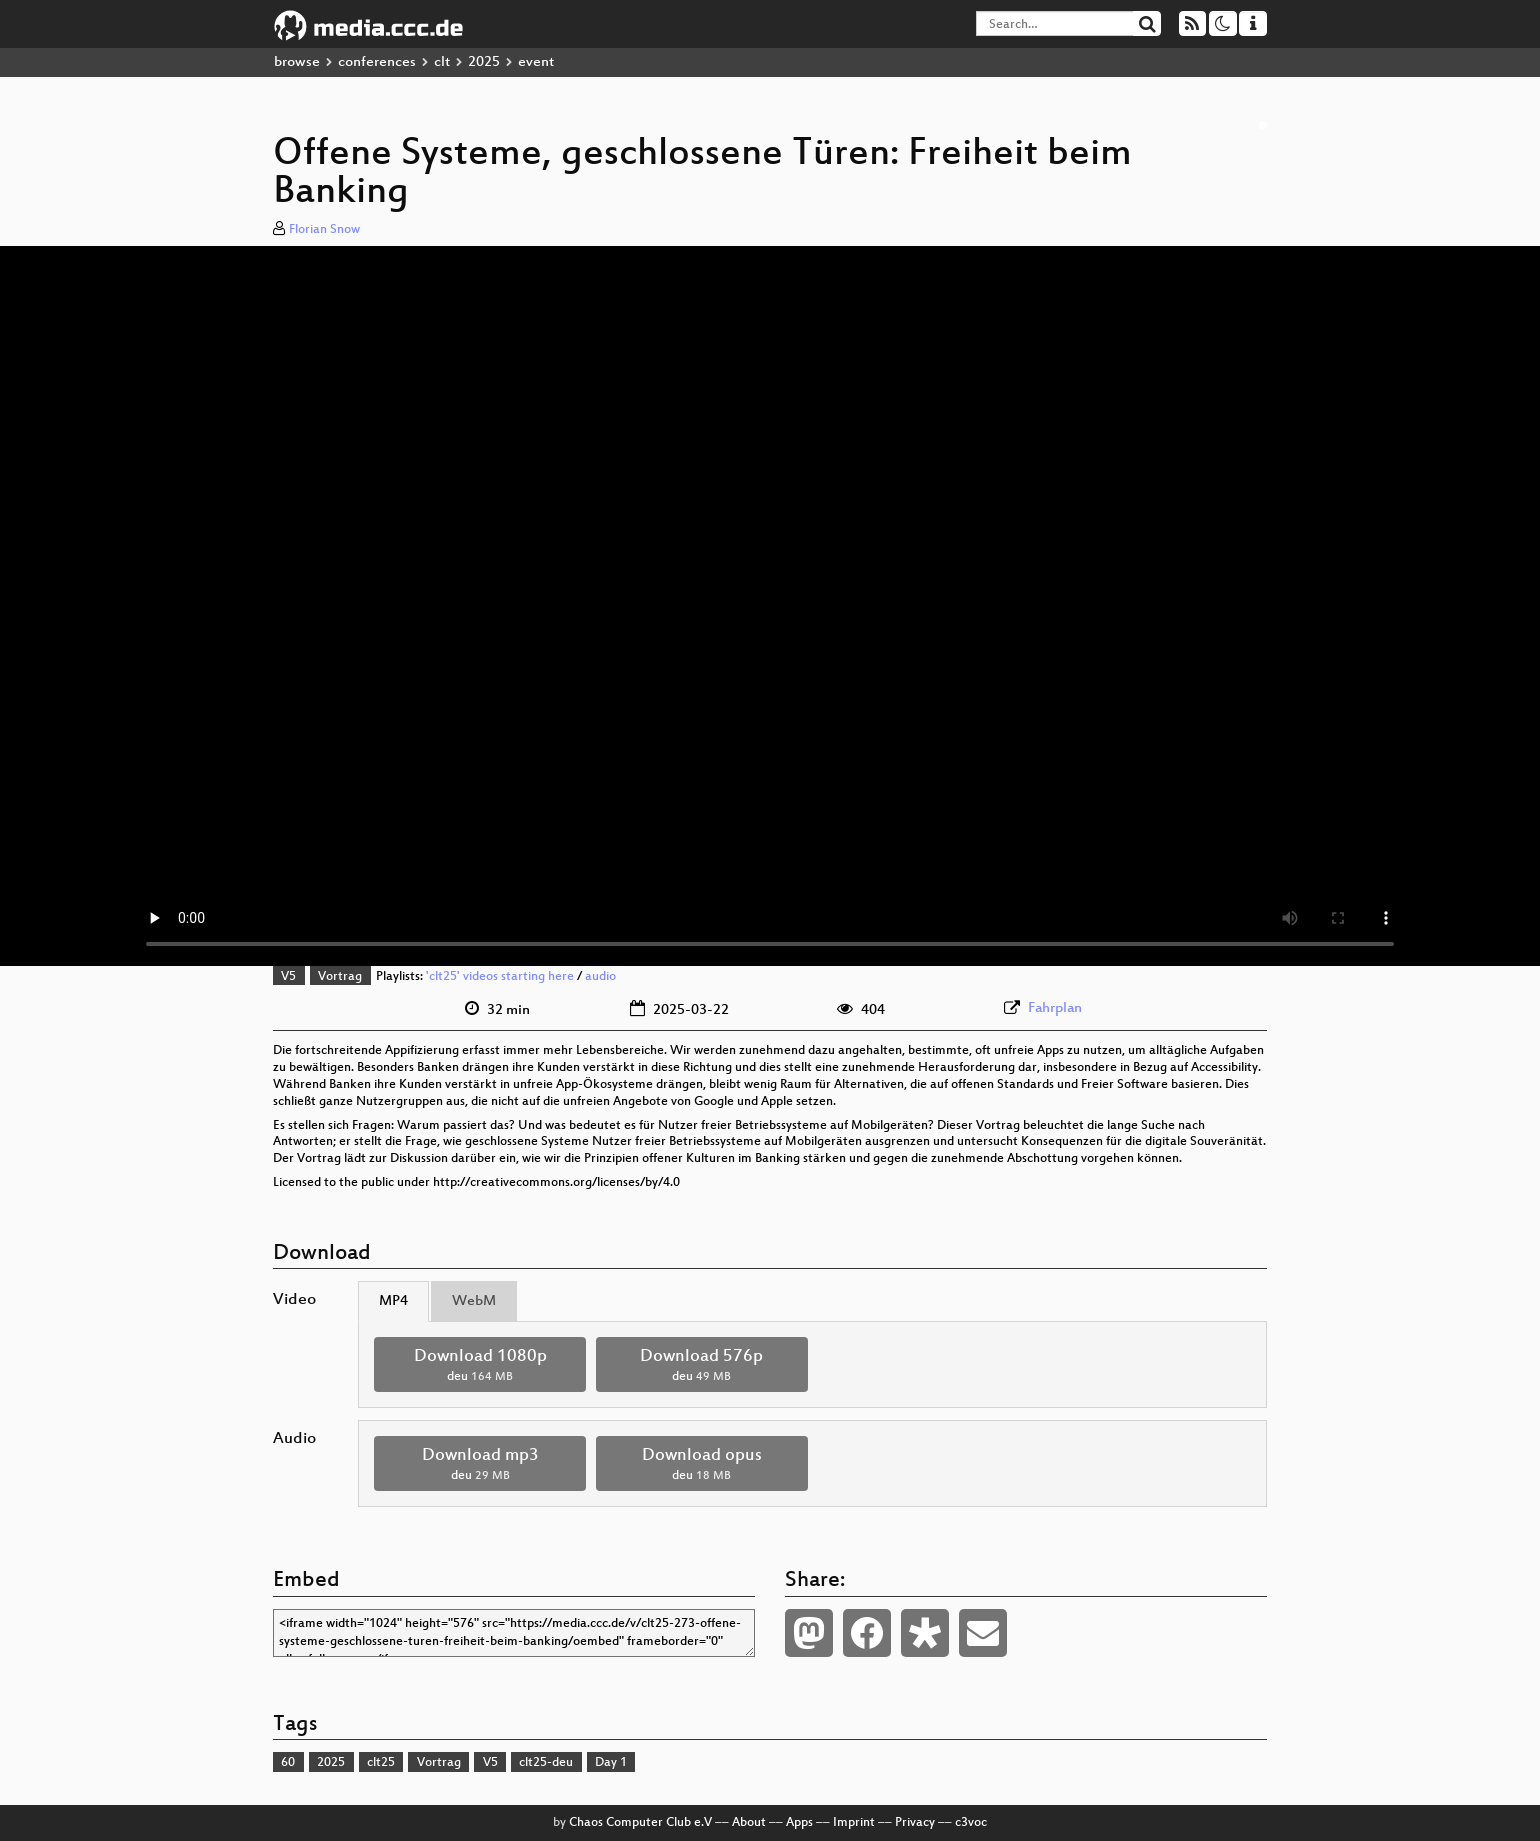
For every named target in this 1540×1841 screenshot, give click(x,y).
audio (600, 977)
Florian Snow (324, 230)
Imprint (854, 1823)
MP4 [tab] (393, 1301)
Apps (799, 1823)
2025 (484, 62)
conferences (377, 62)
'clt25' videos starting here (500, 977)
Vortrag (340, 977)
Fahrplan (1055, 1008)
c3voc (971, 1823)
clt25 (381, 1763)
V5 (288, 977)
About (749, 1823)
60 (288, 1763)
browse (297, 62)
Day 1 (611, 1763)
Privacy (915, 1823)
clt (442, 62)
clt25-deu (546, 1763)
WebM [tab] (474, 1301)
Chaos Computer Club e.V (640, 1823)
